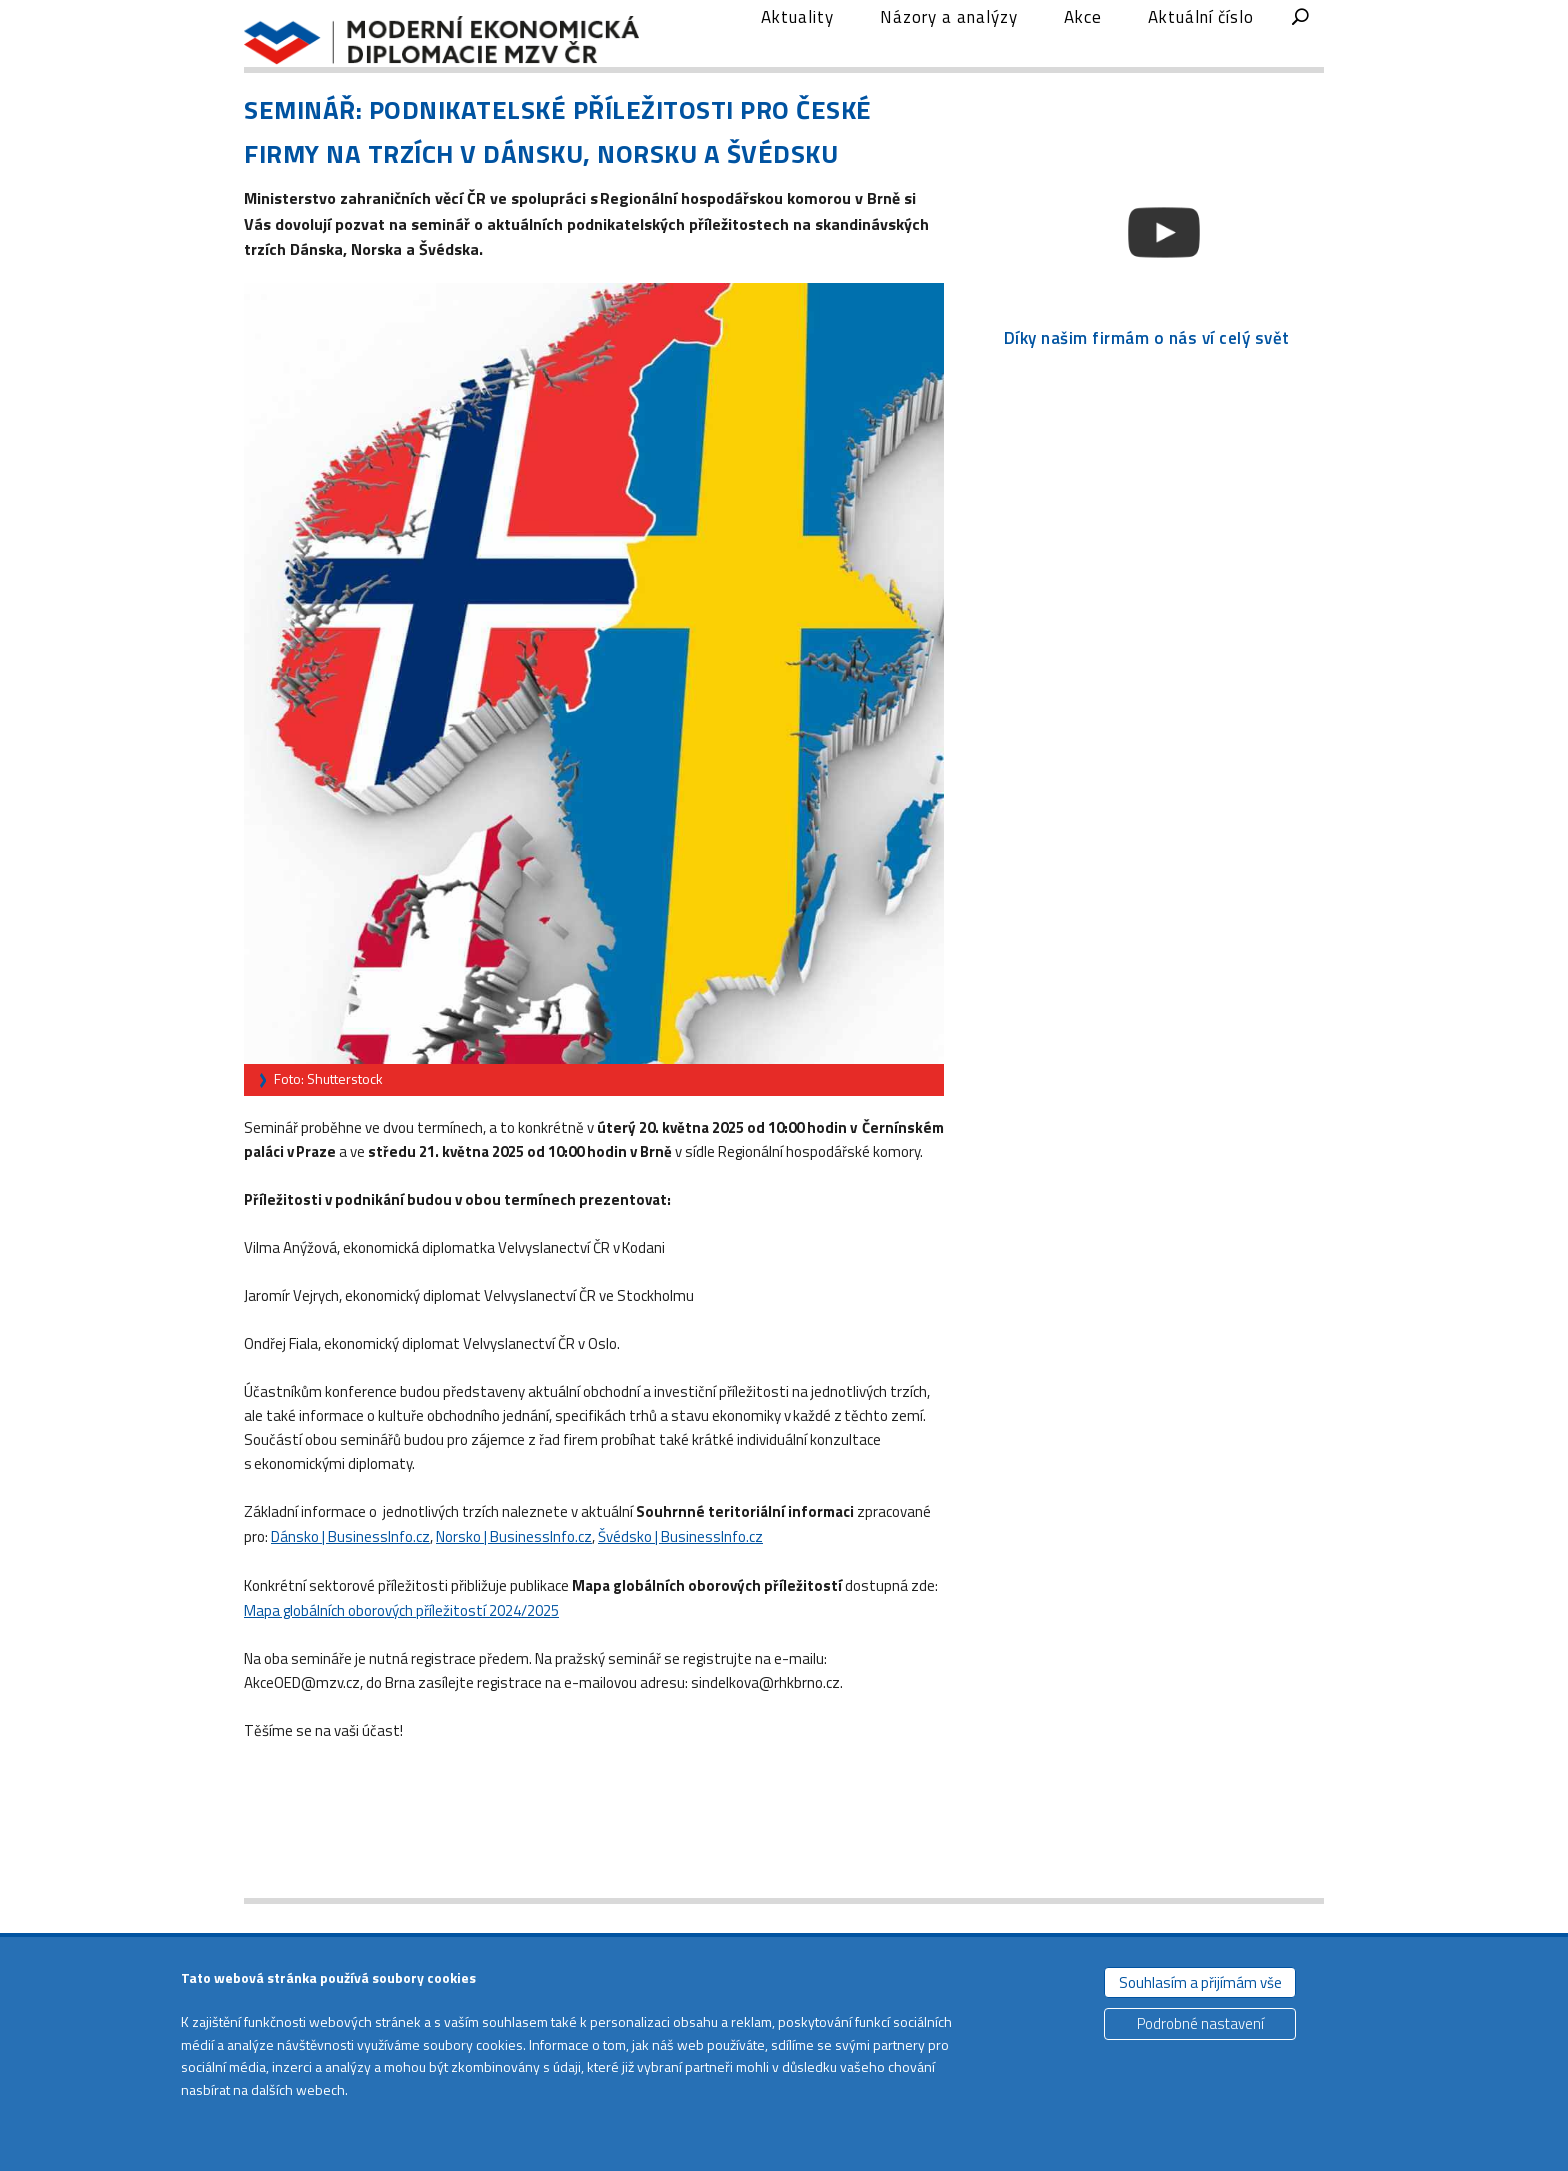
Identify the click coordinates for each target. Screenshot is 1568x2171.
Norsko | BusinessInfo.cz (514, 1570)
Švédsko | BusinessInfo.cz (680, 1570)
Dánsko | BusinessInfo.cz (350, 1570)
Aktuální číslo (1201, 53)
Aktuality (797, 53)
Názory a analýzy (949, 53)
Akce (1083, 53)
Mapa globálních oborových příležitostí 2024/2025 (401, 1643)
